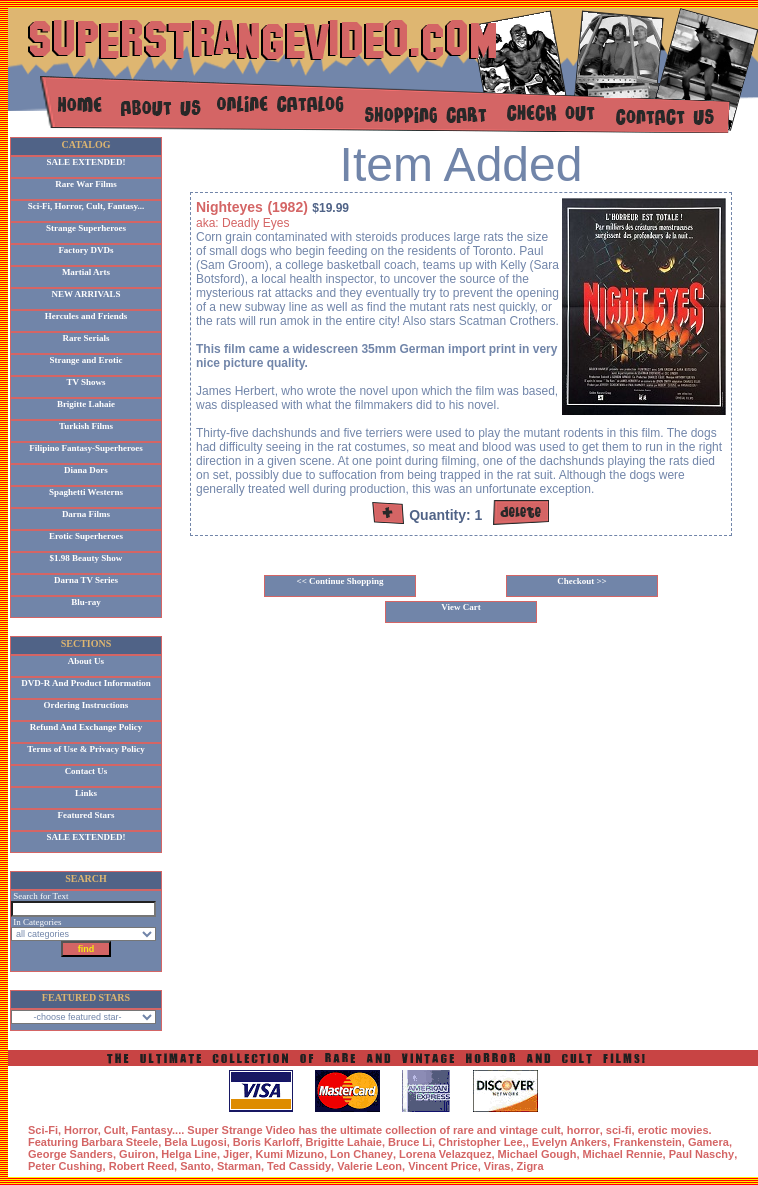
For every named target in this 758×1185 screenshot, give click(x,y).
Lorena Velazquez (445, 1154)
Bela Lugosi (195, 1142)
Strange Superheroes (86, 228)
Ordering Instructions (86, 705)
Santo (195, 1166)
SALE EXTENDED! (86, 162)
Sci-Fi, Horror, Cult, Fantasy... (86, 206)
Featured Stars (85, 815)
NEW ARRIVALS (86, 294)
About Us (86, 661)
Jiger (236, 1154)
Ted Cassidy (299, 1166)
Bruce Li (410, 1142)
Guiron (137, 1154)
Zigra (530, 1166)
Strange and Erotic (86, 360)
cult (551, 1130)
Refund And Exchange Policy (86, 727)
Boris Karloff (266, 1142)
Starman (239, 1166)
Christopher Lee (480, 1142)
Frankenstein (647, 1142)
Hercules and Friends (86, 316)
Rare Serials (85, 338)
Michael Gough (537, 1154)
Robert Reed (141, 1166)
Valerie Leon (369, 1166)
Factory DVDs (85, 250)
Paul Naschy (701, 1154)
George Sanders (70, 1154)
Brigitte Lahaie (86, 404)
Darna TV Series (86, 580)
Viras (497, 1166)
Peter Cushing (65, 1166)
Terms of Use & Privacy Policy (85, 749)
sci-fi (619, 1130)
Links (86, 793)
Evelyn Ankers (569, 1142)
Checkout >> (582, 581)
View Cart (460, 607)
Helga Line (189, 1154)
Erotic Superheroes (86, 536)
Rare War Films (86, 184)
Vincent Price (443, 1166)
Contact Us (86, 771)
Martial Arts (86, 272)
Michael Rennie (623, 1154)
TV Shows (85, 382)
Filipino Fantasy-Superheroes (86, 448)
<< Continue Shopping (340, 581)
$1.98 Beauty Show (86, 558)
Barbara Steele (119, 1142)
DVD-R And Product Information (86, 683)
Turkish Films (86, 426)
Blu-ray (86, 602)
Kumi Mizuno (289, 1154)
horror (583, 1130)
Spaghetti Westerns (86, 492)
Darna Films (86, 514)
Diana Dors (86, 470)
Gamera (708, 1142)
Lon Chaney (361, 1154)
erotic (653, 1130)
